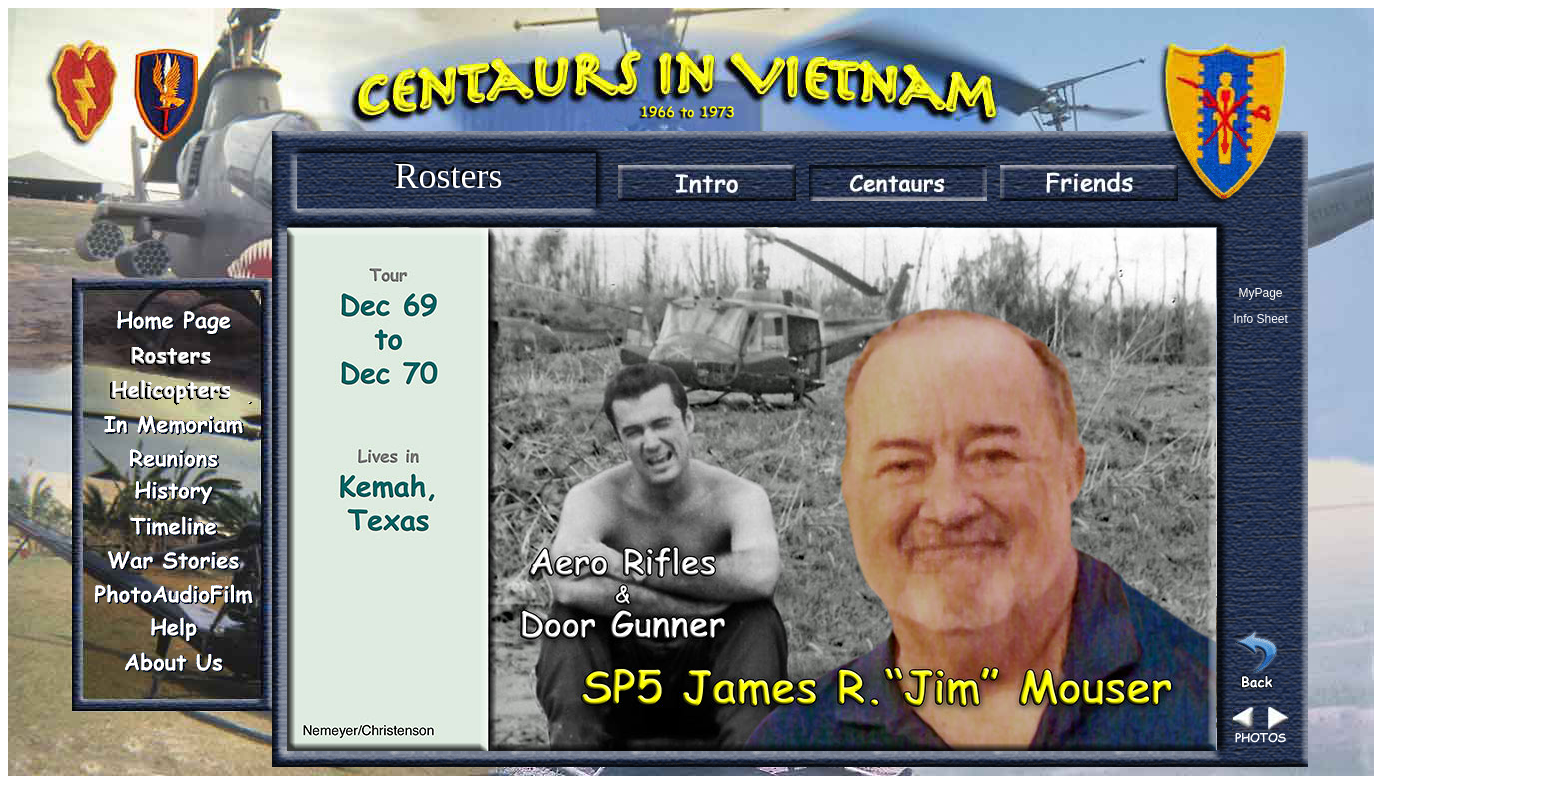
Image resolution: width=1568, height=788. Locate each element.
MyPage (1260, 293)
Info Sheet (1260, 319)
